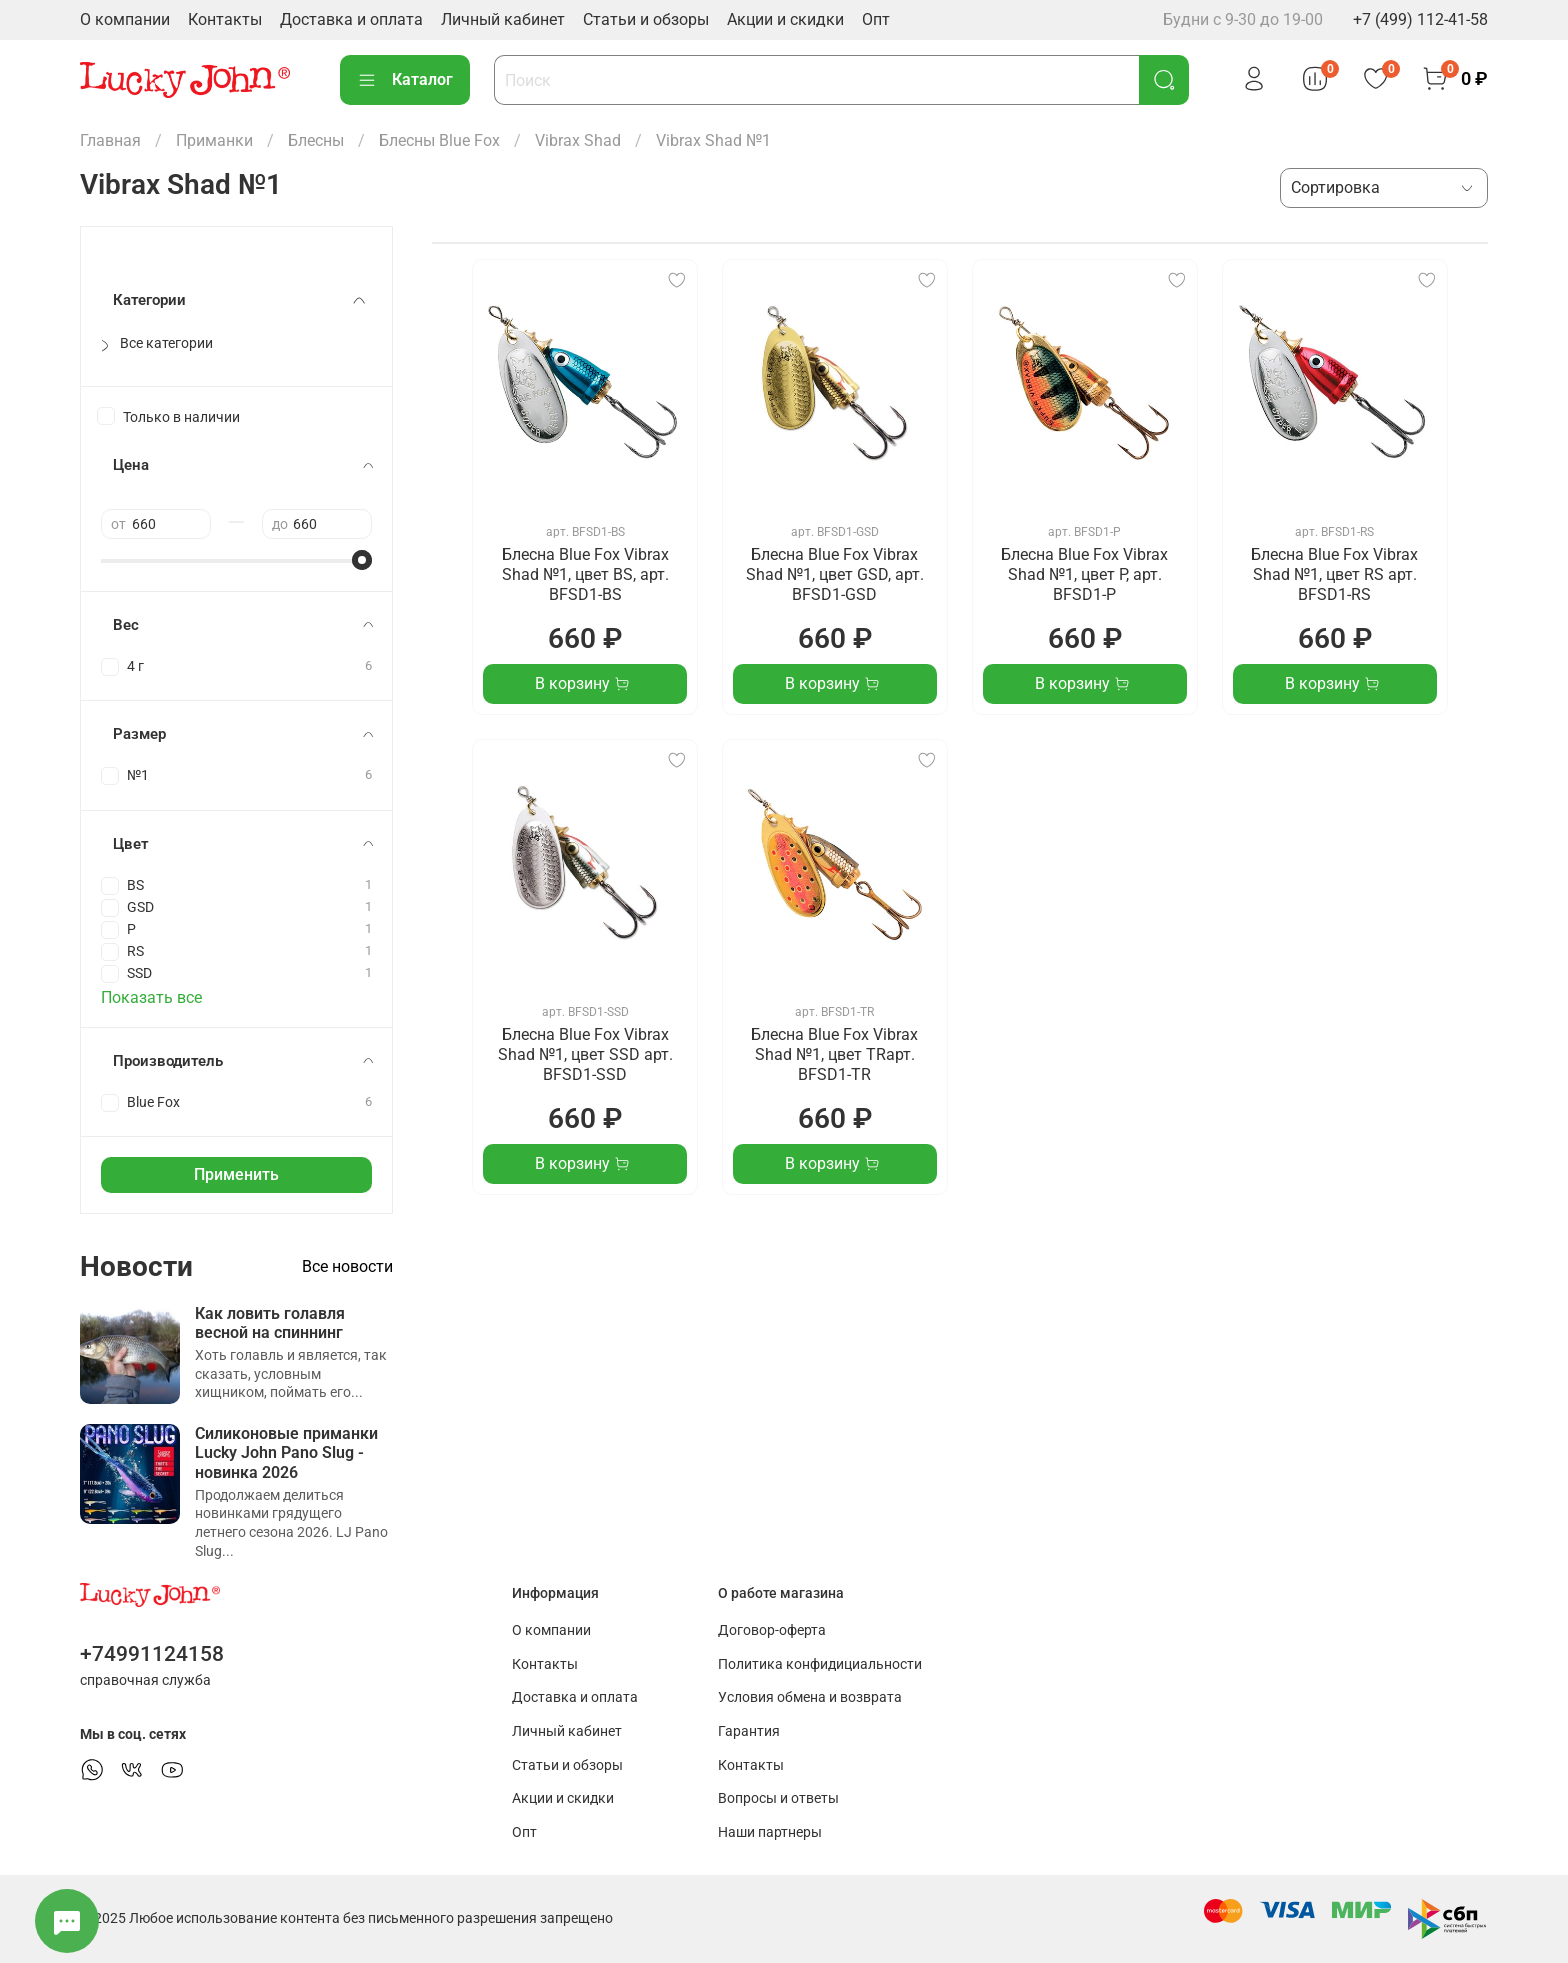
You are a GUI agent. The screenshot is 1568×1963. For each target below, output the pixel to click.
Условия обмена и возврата (810, 1697)
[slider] (362, 560)
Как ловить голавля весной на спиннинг (270, 1323)
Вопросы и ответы (778, 1798)
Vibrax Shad (578, 140)
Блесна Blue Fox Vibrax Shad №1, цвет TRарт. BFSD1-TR (834, 1054)
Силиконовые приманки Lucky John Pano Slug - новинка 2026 (286, 1452)
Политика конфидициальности (820, 1664)
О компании (125, 19)
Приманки (214, 140)
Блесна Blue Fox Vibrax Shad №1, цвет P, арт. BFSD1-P (1084, 574)
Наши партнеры (770, 1832)
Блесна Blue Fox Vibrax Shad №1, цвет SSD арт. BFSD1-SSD (585, 1054)
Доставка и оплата (351, 19)
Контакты (225, 19)
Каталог (405, 80)
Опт (876, 19)
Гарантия (749, 1731)
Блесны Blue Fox (439, 140)
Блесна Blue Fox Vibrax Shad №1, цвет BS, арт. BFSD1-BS (585, 574)
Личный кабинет (503, 19)
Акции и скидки (785, 19)
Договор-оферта (772, 1630)
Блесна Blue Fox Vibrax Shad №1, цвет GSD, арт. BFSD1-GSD (835, 574)
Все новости (347, 1266)
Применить (236, 1174)
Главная (110, 140)
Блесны (316, 140)
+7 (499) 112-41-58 (1420, 19)
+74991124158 (152, 1654)
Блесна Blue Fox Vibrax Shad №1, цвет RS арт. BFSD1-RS (1334, 574)
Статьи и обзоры (646, 19)
